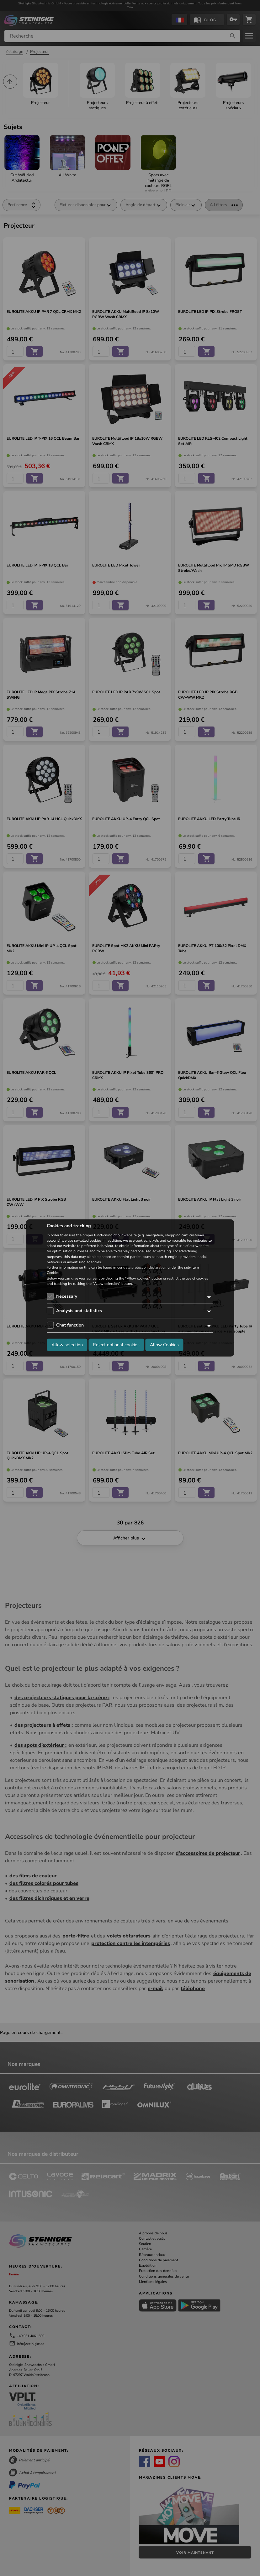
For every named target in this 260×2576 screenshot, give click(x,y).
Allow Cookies (164, 1344)
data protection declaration (145, 1267)
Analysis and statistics (79, 1311)
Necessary (66, 1296)
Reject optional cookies (116, 1344)
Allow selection (67, 1344)
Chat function (70, 1325)
